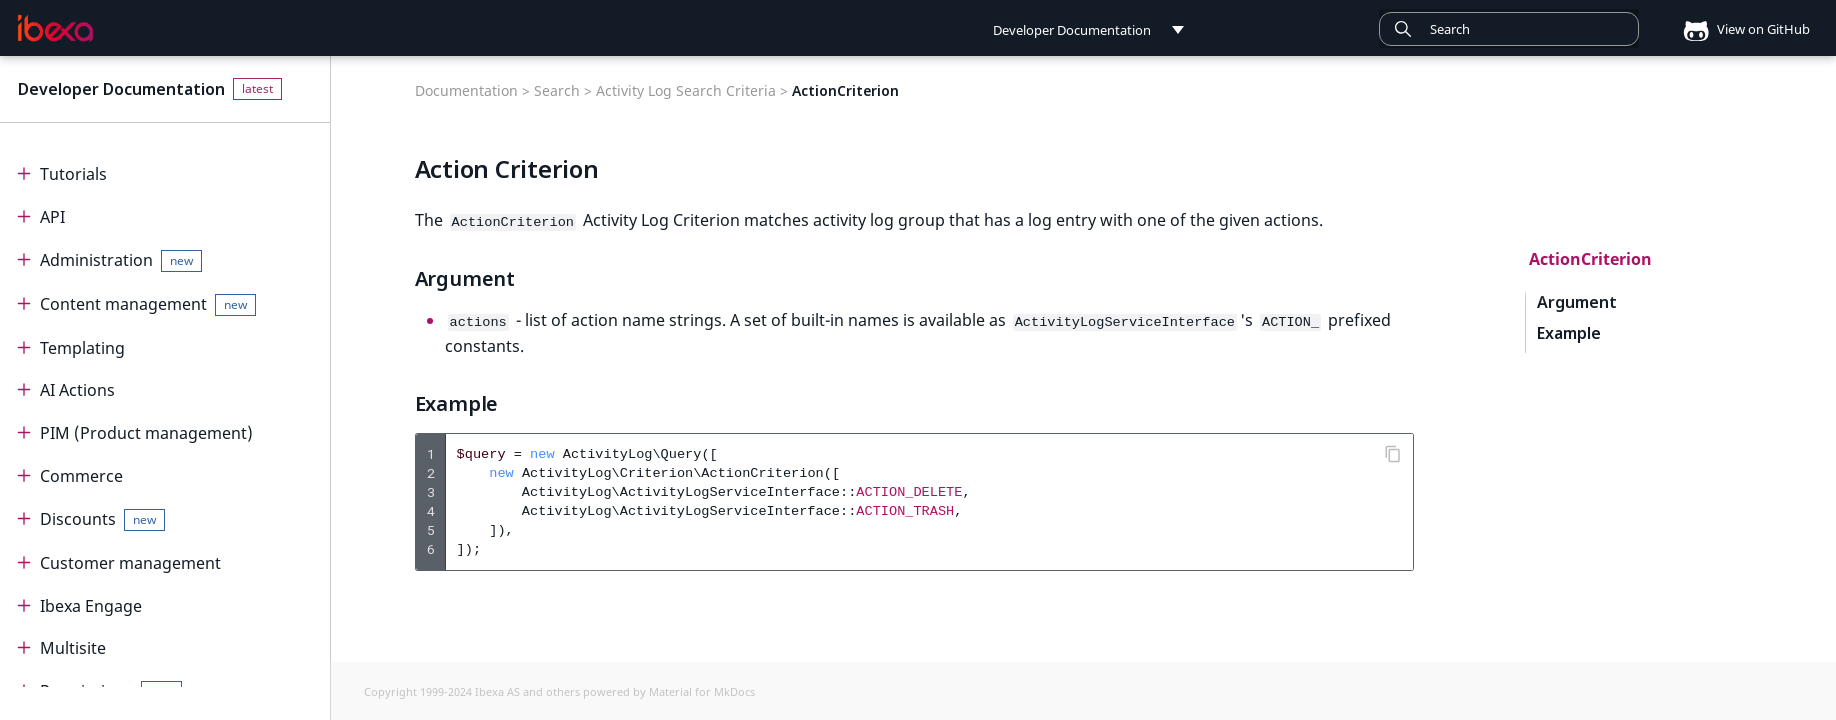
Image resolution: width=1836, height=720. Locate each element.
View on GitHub (1740, 29)
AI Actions (77, 390)
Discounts (103, 519)
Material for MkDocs (702, 690)
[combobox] (1509, 29)
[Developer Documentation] (55, 29)
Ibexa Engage (91, 606)
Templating (82, 348)
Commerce (81, 476)
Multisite (73, 648)
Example (1568, 333)
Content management (148, 304)
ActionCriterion (1590, 259)
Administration (121, 260)
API (52, 217)
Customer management (130, 563)
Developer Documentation (121, 89)
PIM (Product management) (146, 433)
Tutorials (73, 174)
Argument (1577, 302)
